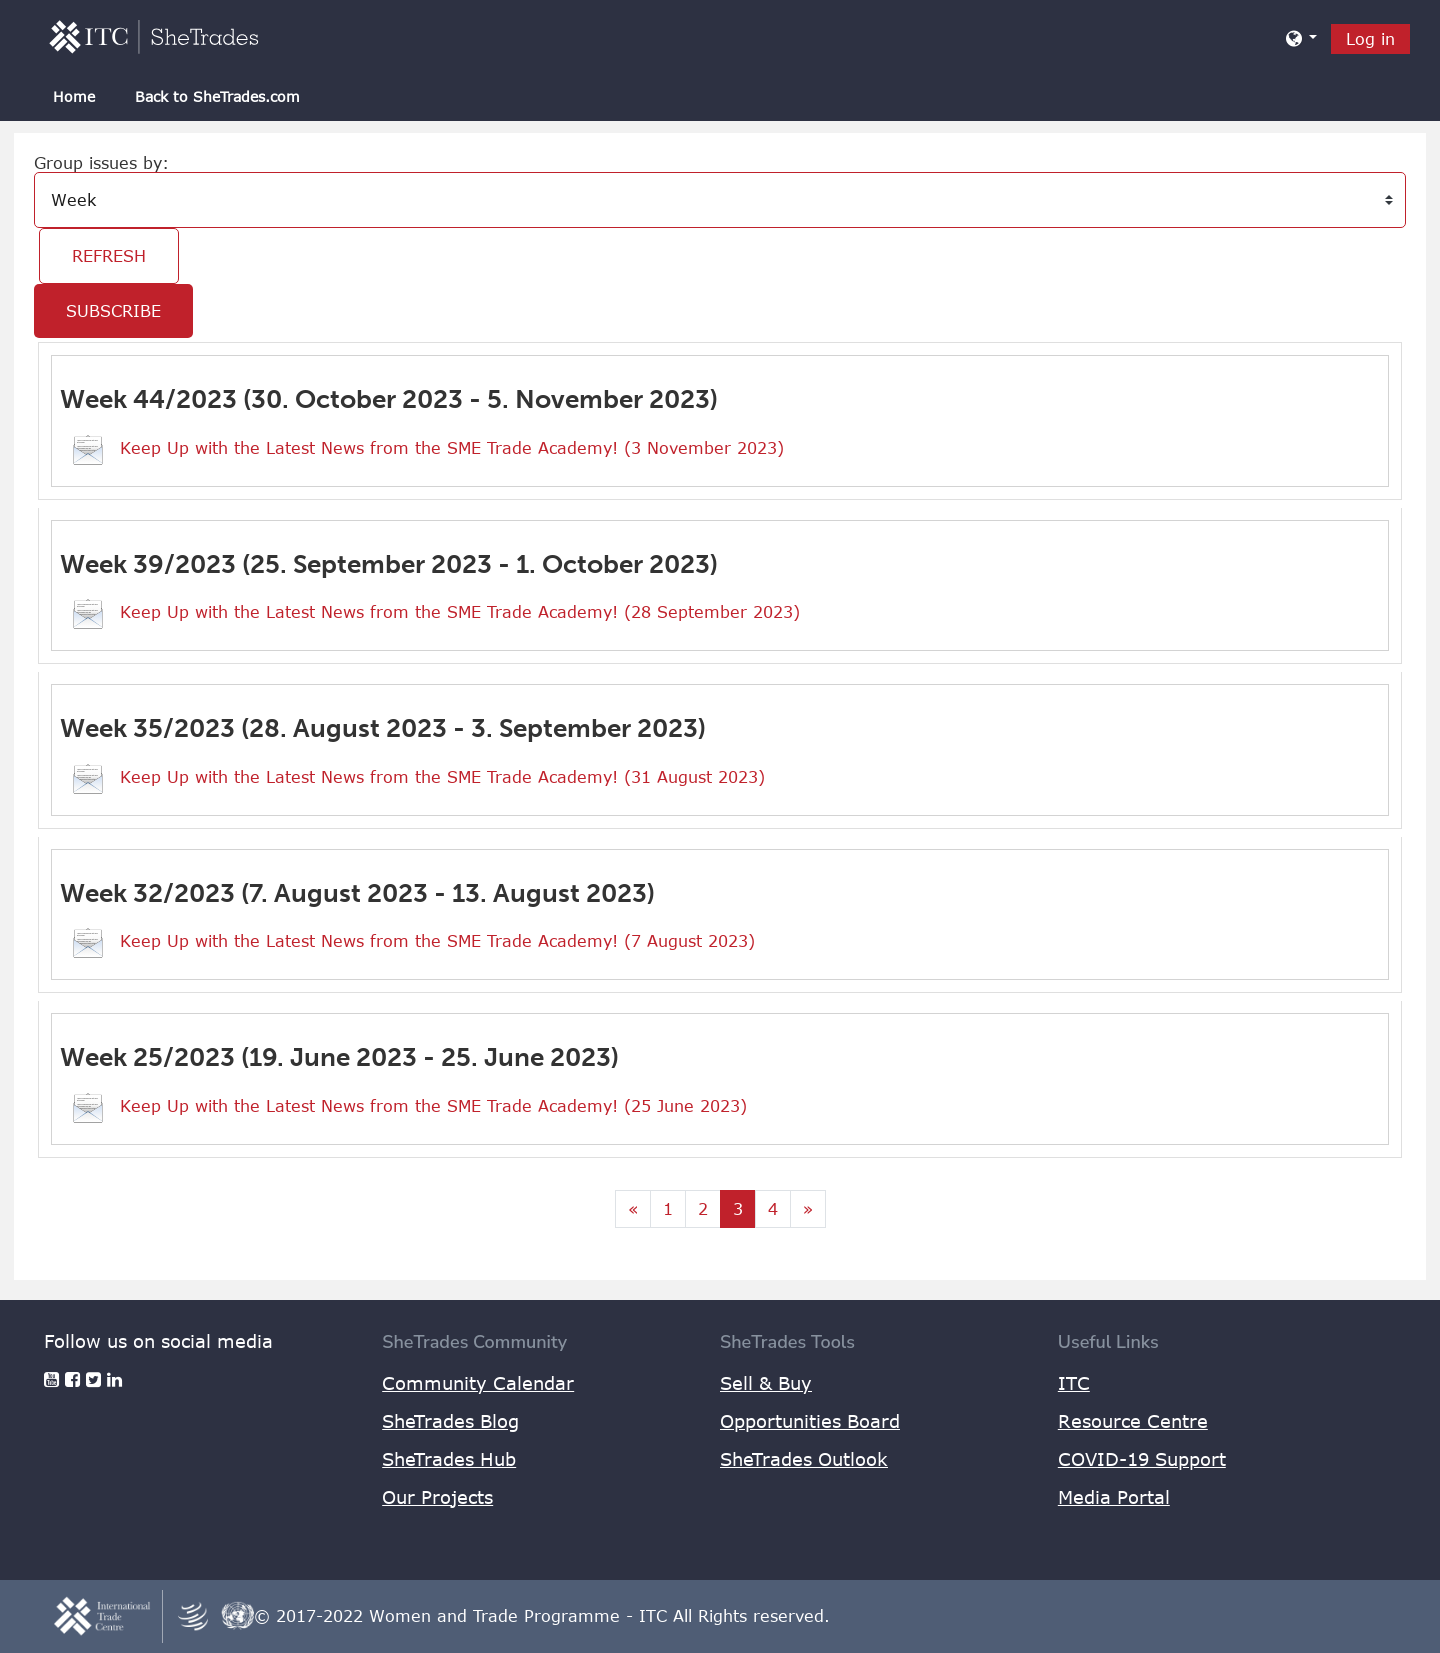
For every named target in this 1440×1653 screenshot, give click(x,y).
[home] (154, 36)
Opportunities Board (810, 1421)
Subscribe (113, 311)
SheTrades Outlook (804, 1459)
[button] (1302, 37)
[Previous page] (633, 1209)
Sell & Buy (766, 1383)
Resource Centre (1133, 1421)
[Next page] (808, 1209)
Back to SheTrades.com (217, 96)
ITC (1074, 1383)
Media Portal (1114, 1497)
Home (74, 96)
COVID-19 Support (1142, 1459)
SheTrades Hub (449, 1459)
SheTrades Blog (450, 1421)
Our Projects (437, 1497)
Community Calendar (478, 1383)
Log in (1370, 39)
